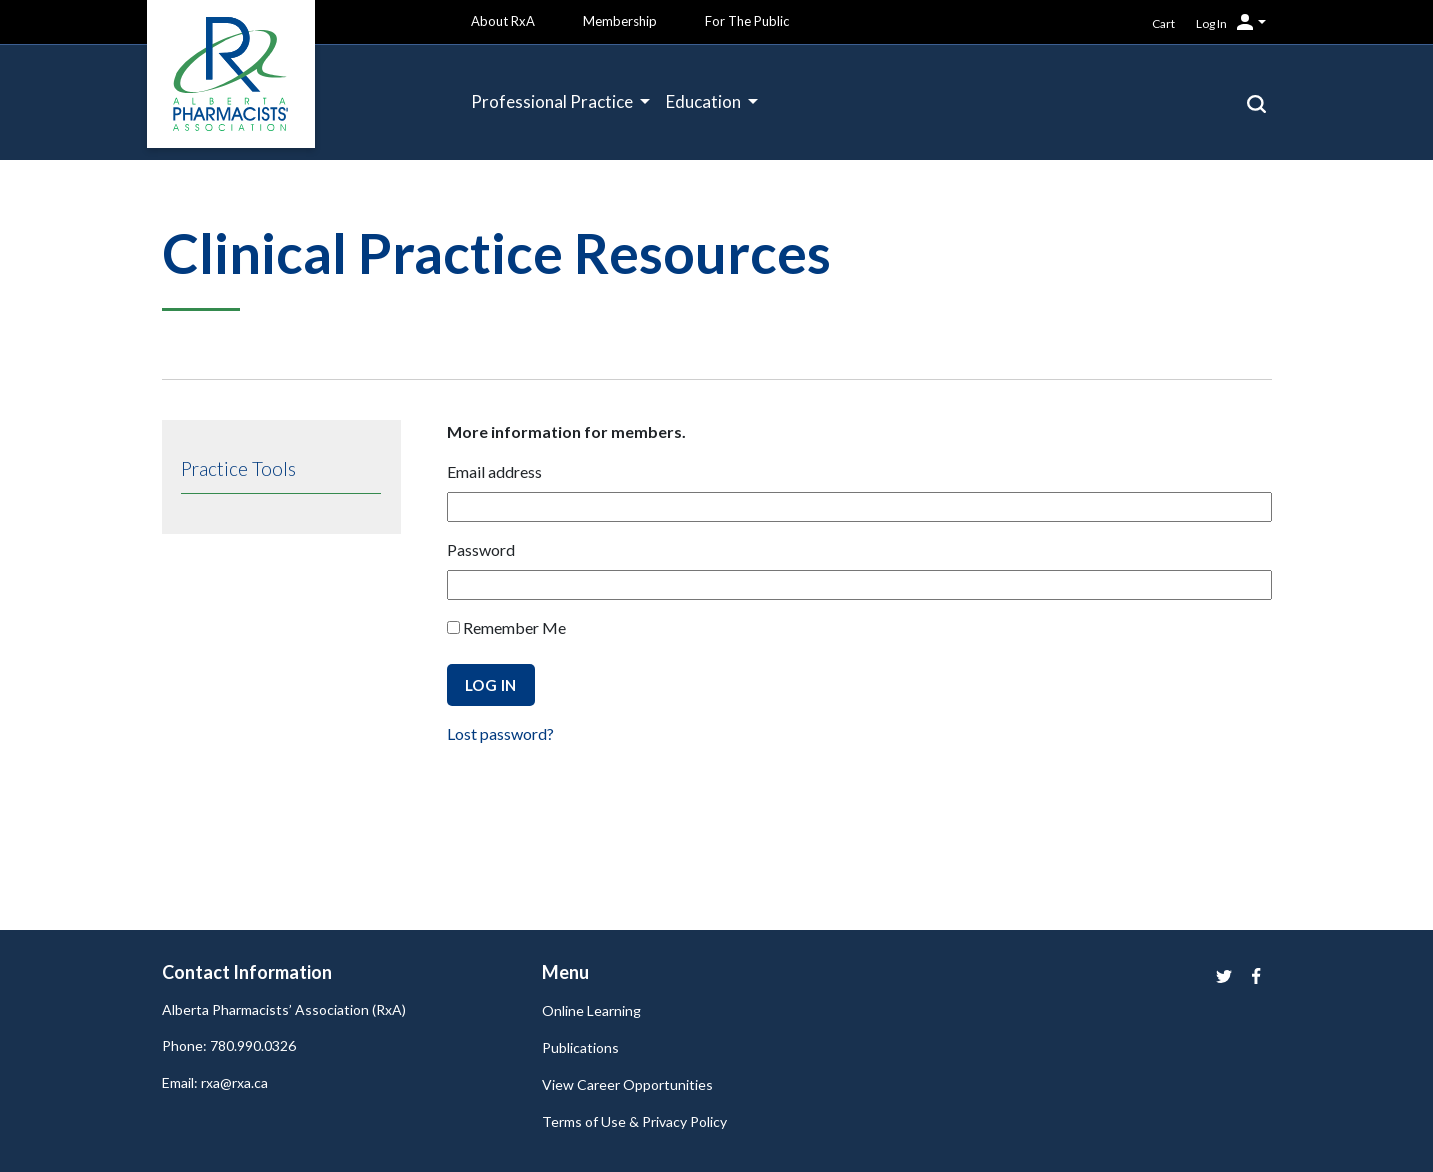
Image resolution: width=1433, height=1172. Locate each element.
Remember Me (506, 627)
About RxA (503, 21)
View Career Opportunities (627, 1084)
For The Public (747, 21)
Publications (580, 1047)
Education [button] (705, 101)
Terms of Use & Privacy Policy (634, 1121)
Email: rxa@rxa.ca (215, 1082)
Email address (494, 471)
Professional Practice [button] (553, 101)
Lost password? (500, 733)
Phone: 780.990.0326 (229, 1045)
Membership (620, 21)
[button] (1256, 102)
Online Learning (591, 1010)
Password (481, 549)
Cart (1163, 23)
